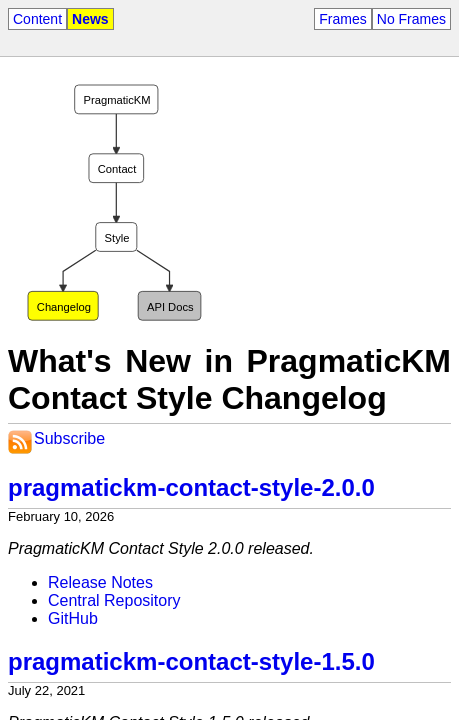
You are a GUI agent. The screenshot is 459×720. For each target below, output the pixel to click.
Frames (342, 19)
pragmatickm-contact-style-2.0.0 (191, 487)
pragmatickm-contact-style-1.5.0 (191, 661)
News (90, 19)
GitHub (73, 618)
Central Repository (114, 600)
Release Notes (100, 582)
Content (37, 19)
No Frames (411, 19)
